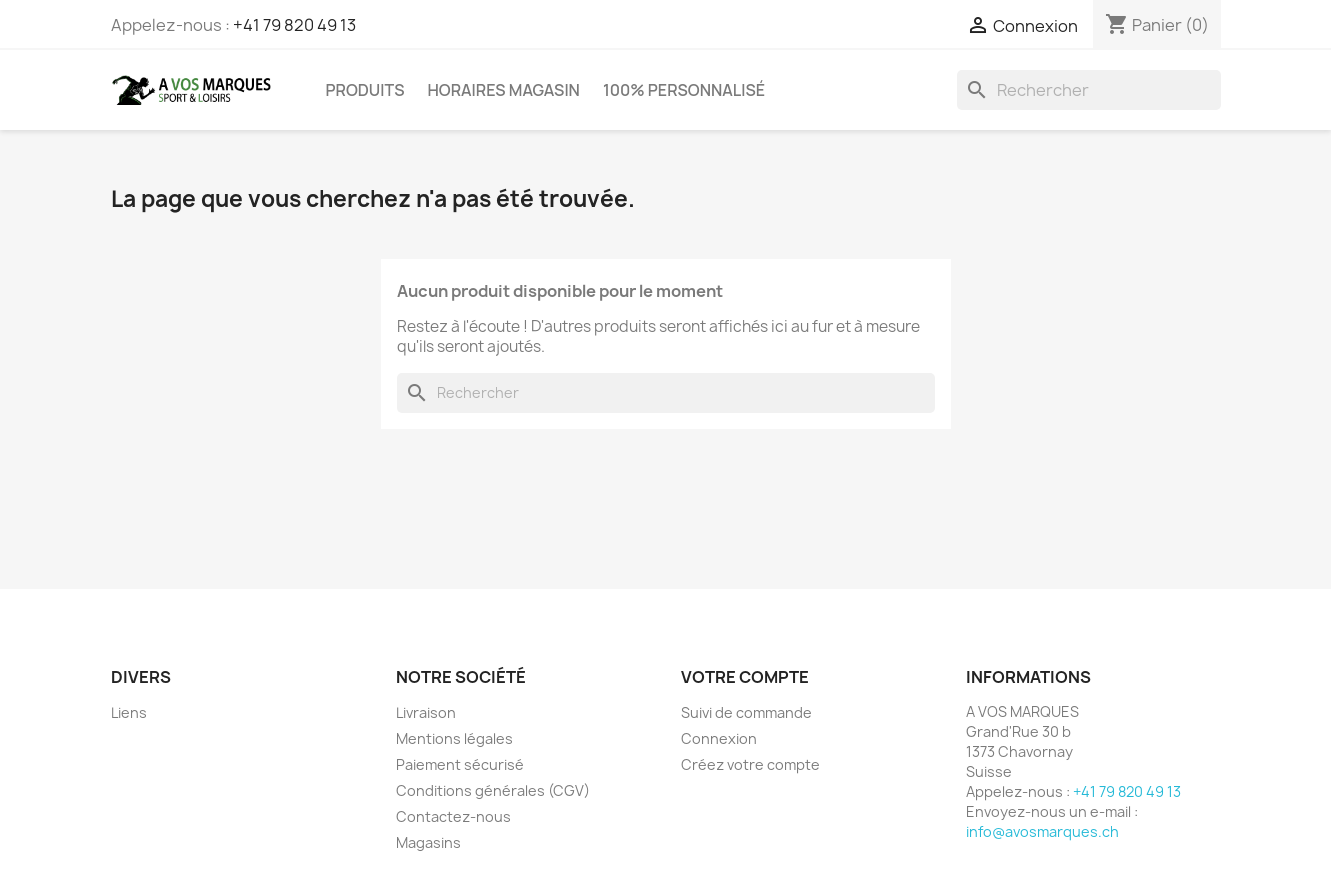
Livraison (426, 712)
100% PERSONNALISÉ (684, 90)
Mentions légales (454, 738)
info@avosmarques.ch (1042, 831)
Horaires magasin (503, 90)
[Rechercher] (1089, 90)
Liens (129, 712)
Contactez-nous (453, 816)
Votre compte (745, 677)
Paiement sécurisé (460, 764)
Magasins (428, 842)
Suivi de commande (746, 712)
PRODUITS (365, 90)
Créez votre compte (750, 764)
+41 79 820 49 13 (294, 25)
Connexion (719, 738)
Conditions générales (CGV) (493, 790)
